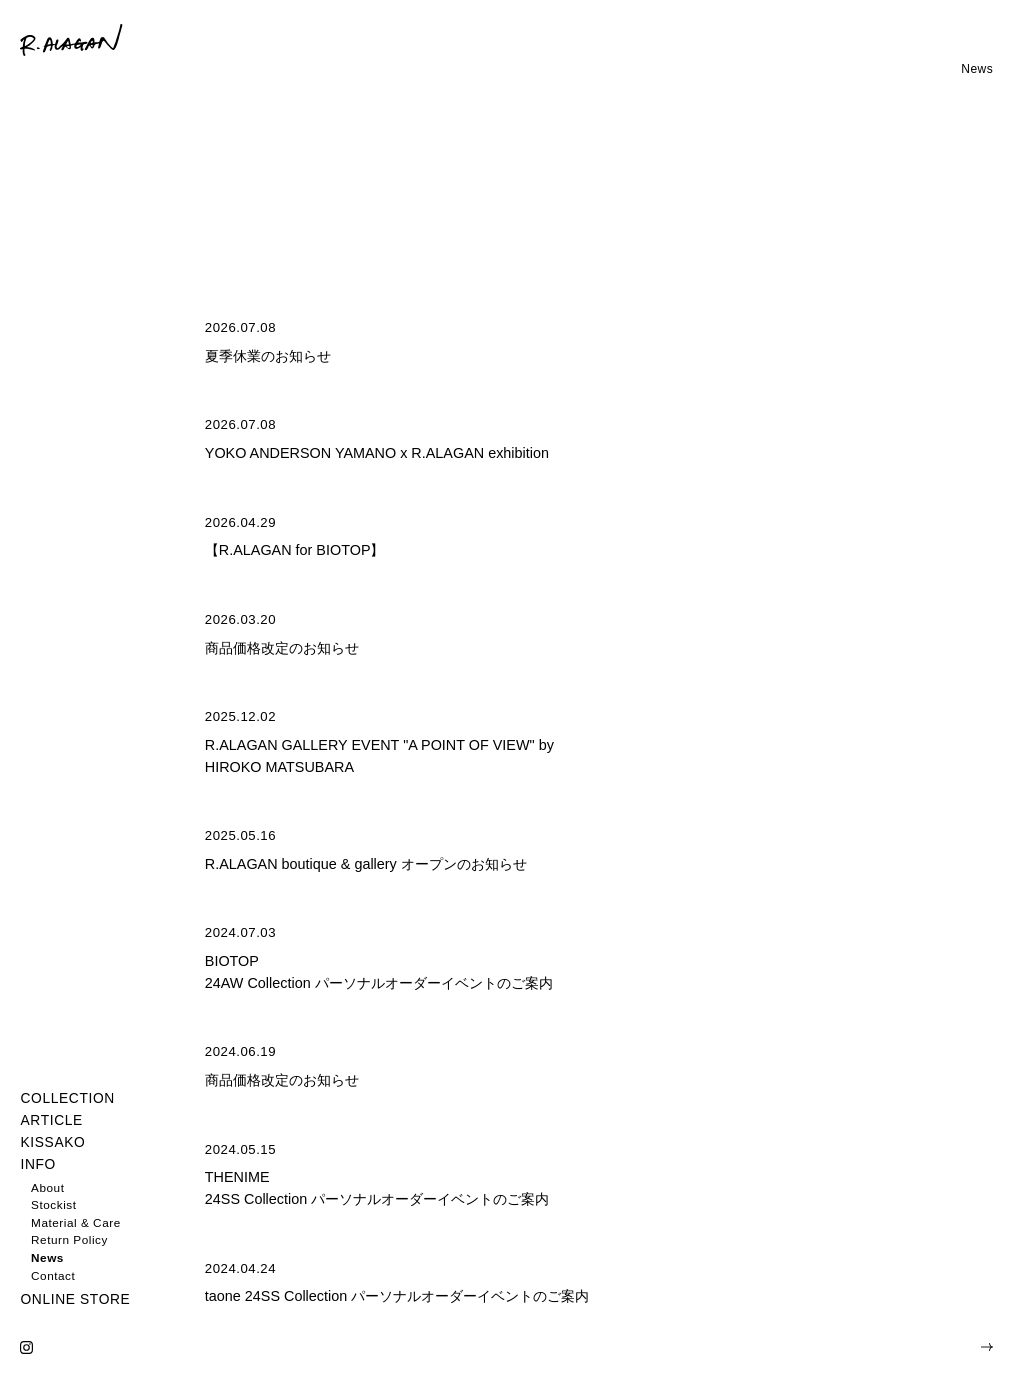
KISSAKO (52, 1142)
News (47, 1257)
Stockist (53, 1204)
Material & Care (76, 1222)
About (47, 1187)
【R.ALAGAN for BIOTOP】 (295, 550)
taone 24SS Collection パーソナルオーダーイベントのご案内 (397, 1296)
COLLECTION (67, 1098)
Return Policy (69, 1239)
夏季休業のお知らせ (268, 356)
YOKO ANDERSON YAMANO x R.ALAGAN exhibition (377, 453)
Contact (53, 1275)
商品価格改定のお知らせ (282, 648)
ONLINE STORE (75, 1299)
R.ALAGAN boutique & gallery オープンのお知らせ (366, 864)
